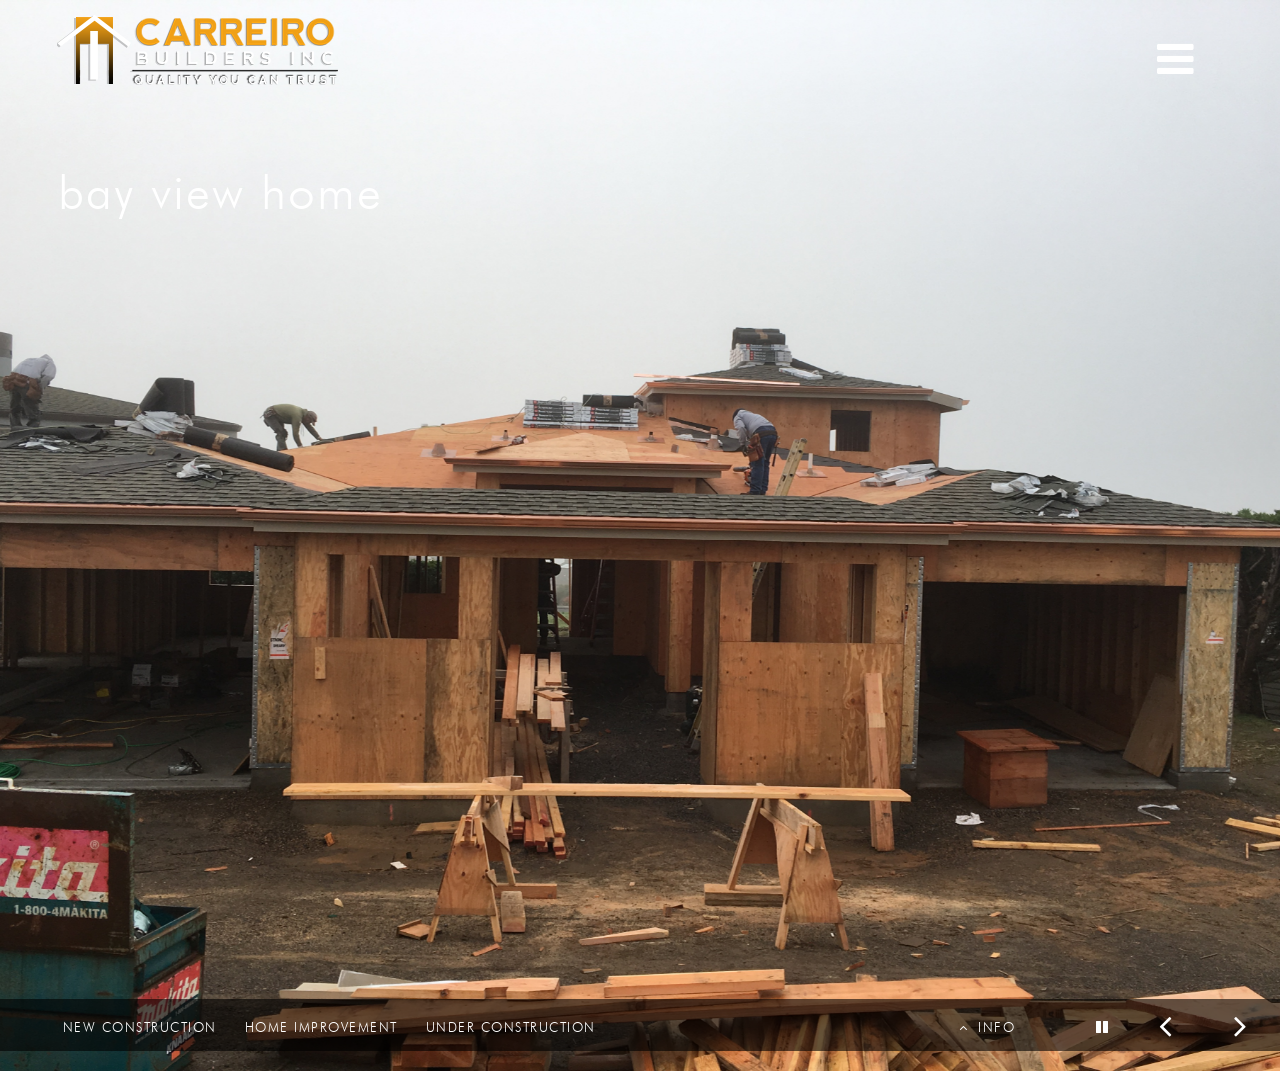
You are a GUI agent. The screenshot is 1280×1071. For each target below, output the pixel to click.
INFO (987, 1027)
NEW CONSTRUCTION (140, 1027)
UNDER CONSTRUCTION (511, 1027)
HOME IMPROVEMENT (321, 1027)
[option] (640, 535)
